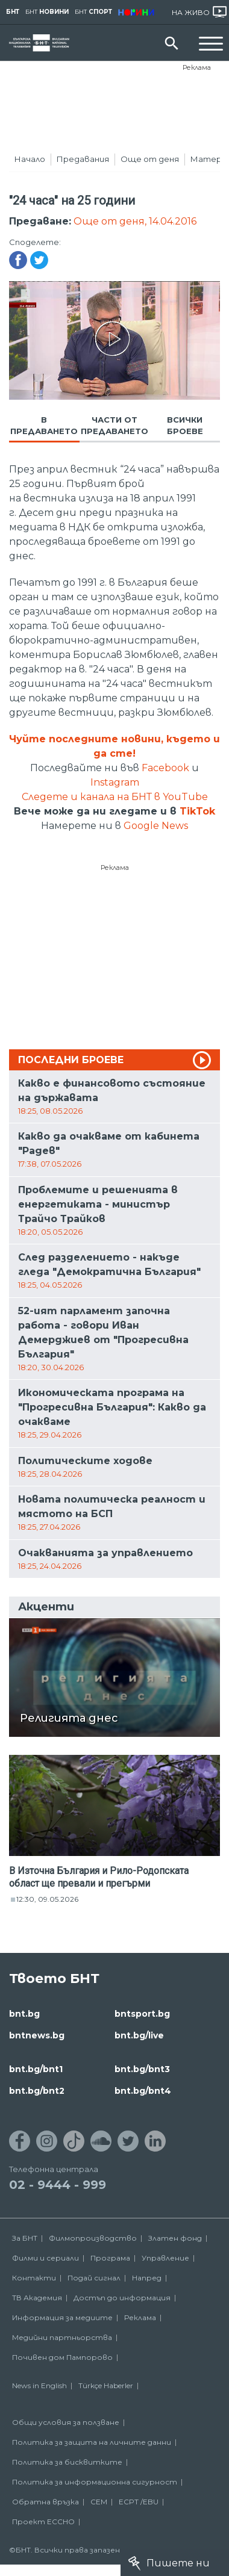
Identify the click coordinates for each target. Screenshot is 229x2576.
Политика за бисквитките (67, 2461)
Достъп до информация (122, 2297)
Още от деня (150, 159)
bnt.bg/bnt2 (36, 2090)
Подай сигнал (94, 2277)
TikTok (197, 811)
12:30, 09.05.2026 (47, 1899)
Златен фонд (175, 2237)
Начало (29, 159)
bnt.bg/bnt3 (142, 2069)
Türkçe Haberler (105, 2385)
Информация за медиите (62, 2317)
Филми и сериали (45, 2257)
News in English (39, 2385)
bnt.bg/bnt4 (142, 2090)
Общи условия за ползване (65, 2422)
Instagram (114, 782)
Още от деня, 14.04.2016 (135, 221)
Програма (110, 2257)
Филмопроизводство (93, 2237)
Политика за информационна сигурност (94, 2481)
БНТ (12, 12)
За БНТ (24, 2237)
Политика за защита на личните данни (91, 2442)
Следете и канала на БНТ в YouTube (115, 796)
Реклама (197, 67)
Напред (147, 2277)
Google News (156, 825)
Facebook (165, 768)
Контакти (34, 2277)
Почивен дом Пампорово (62, 2357)
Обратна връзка (45, 2501)
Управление (165, 2257)
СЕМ (98, 2501)
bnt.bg (24, 2013)
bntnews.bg (36, 2035)
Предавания (83, 159)
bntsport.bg (142, 2013)
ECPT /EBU (138, 2501)
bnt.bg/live (139, 2035)
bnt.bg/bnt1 (36, 2069)
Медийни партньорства (62, 2337)
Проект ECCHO (43, 2521)
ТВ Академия (37, 2297)
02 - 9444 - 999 (57, 2184)
